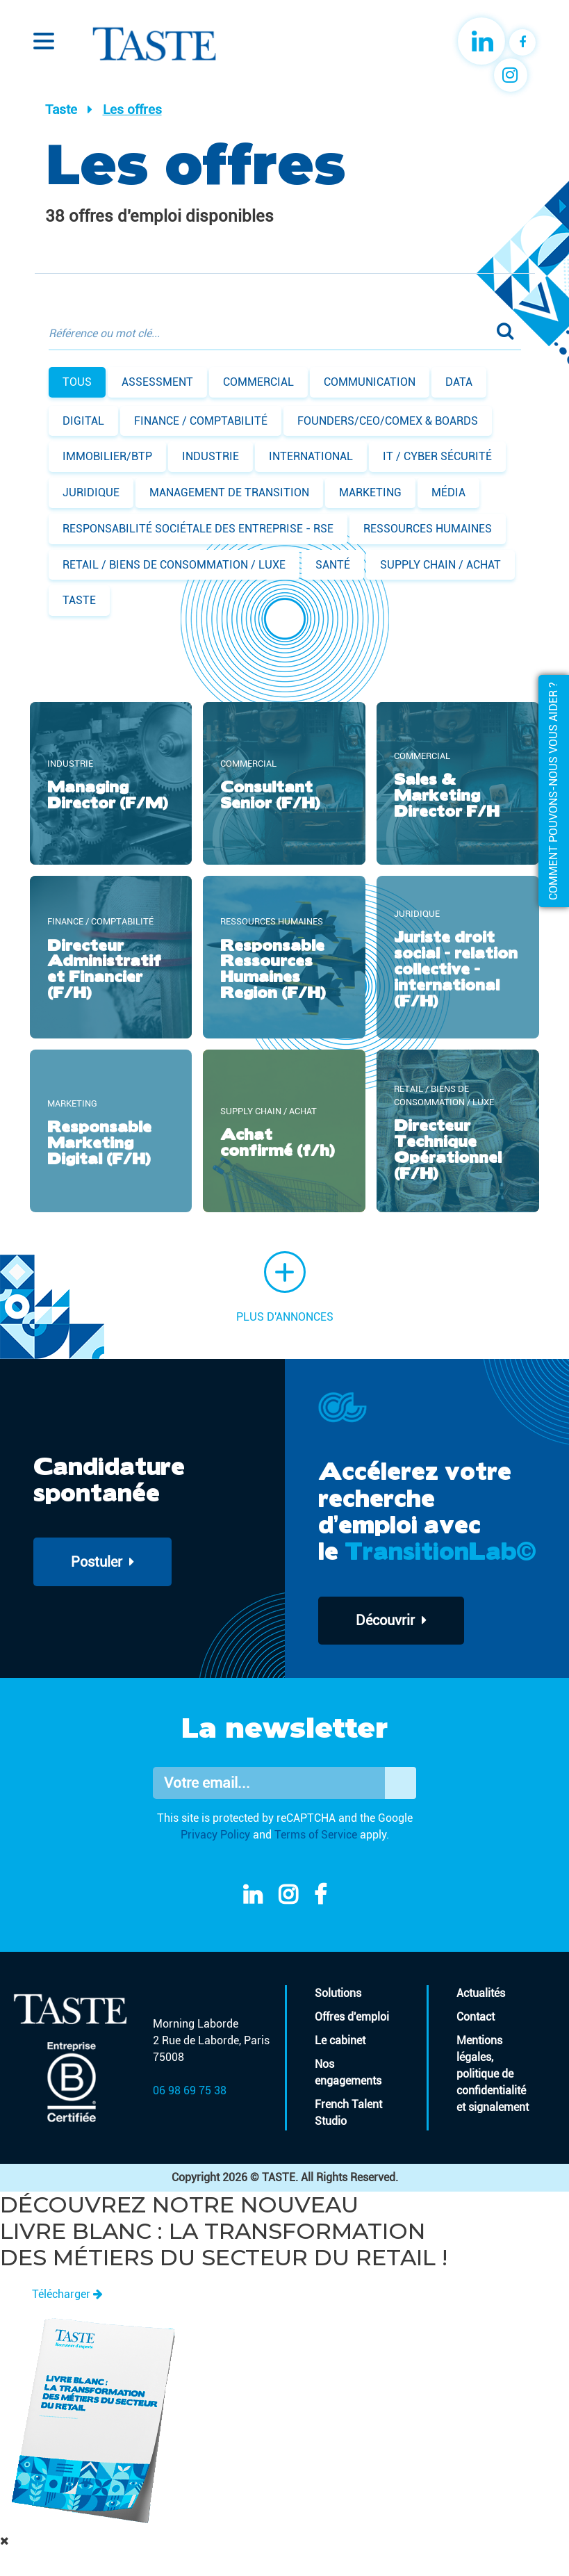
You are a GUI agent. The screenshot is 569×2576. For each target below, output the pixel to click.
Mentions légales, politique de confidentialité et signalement (492, 2074)
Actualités (480, 1993)
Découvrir (391, 1621)
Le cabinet (340, 2041)
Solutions (338, 1993)
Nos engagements (348, 2073)
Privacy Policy (215, 1835)
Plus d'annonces (284, 1287)
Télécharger (67, 2294)
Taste (61, 109)
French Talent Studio (348, 2113)
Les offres (132, 109)
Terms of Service (315, 1835)
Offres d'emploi (352, 2017)
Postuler (103, 1562)
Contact (475, 2017)
